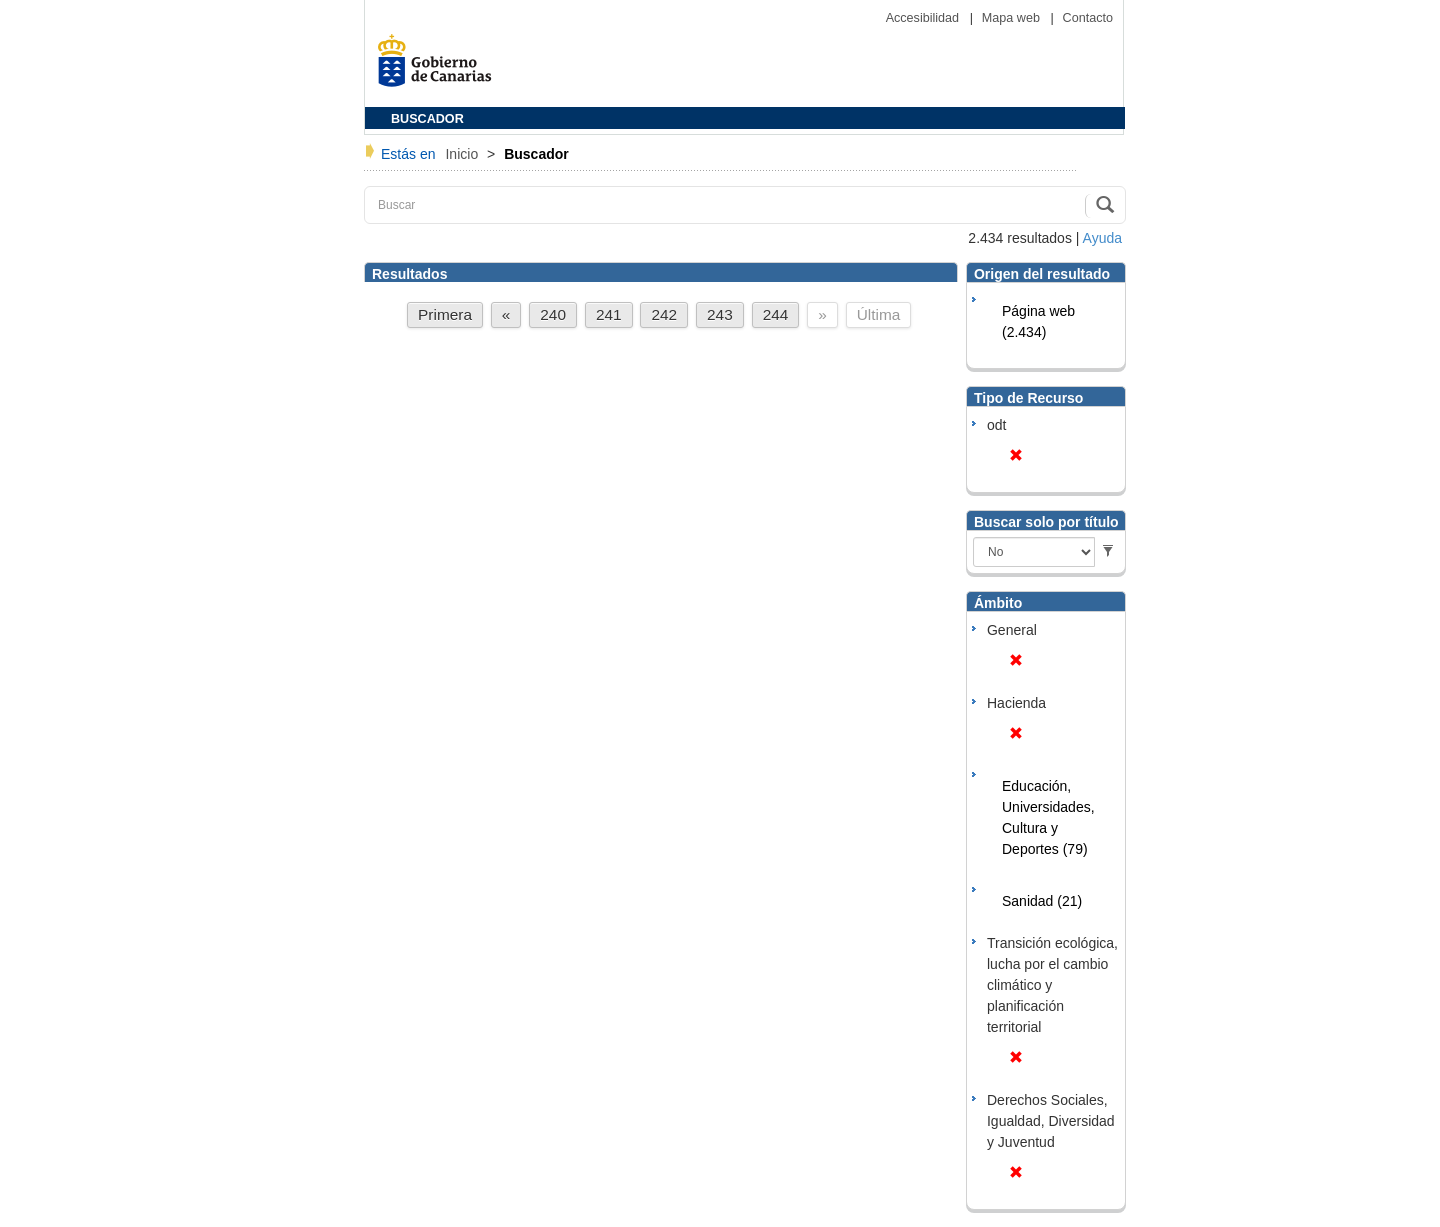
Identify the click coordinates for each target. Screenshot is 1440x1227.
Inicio (463, 154)
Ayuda (1102, 238)
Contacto (1088, 18)
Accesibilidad (924, 18)
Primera (445, 314)
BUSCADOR (427, 119)
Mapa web (1013, 18)
